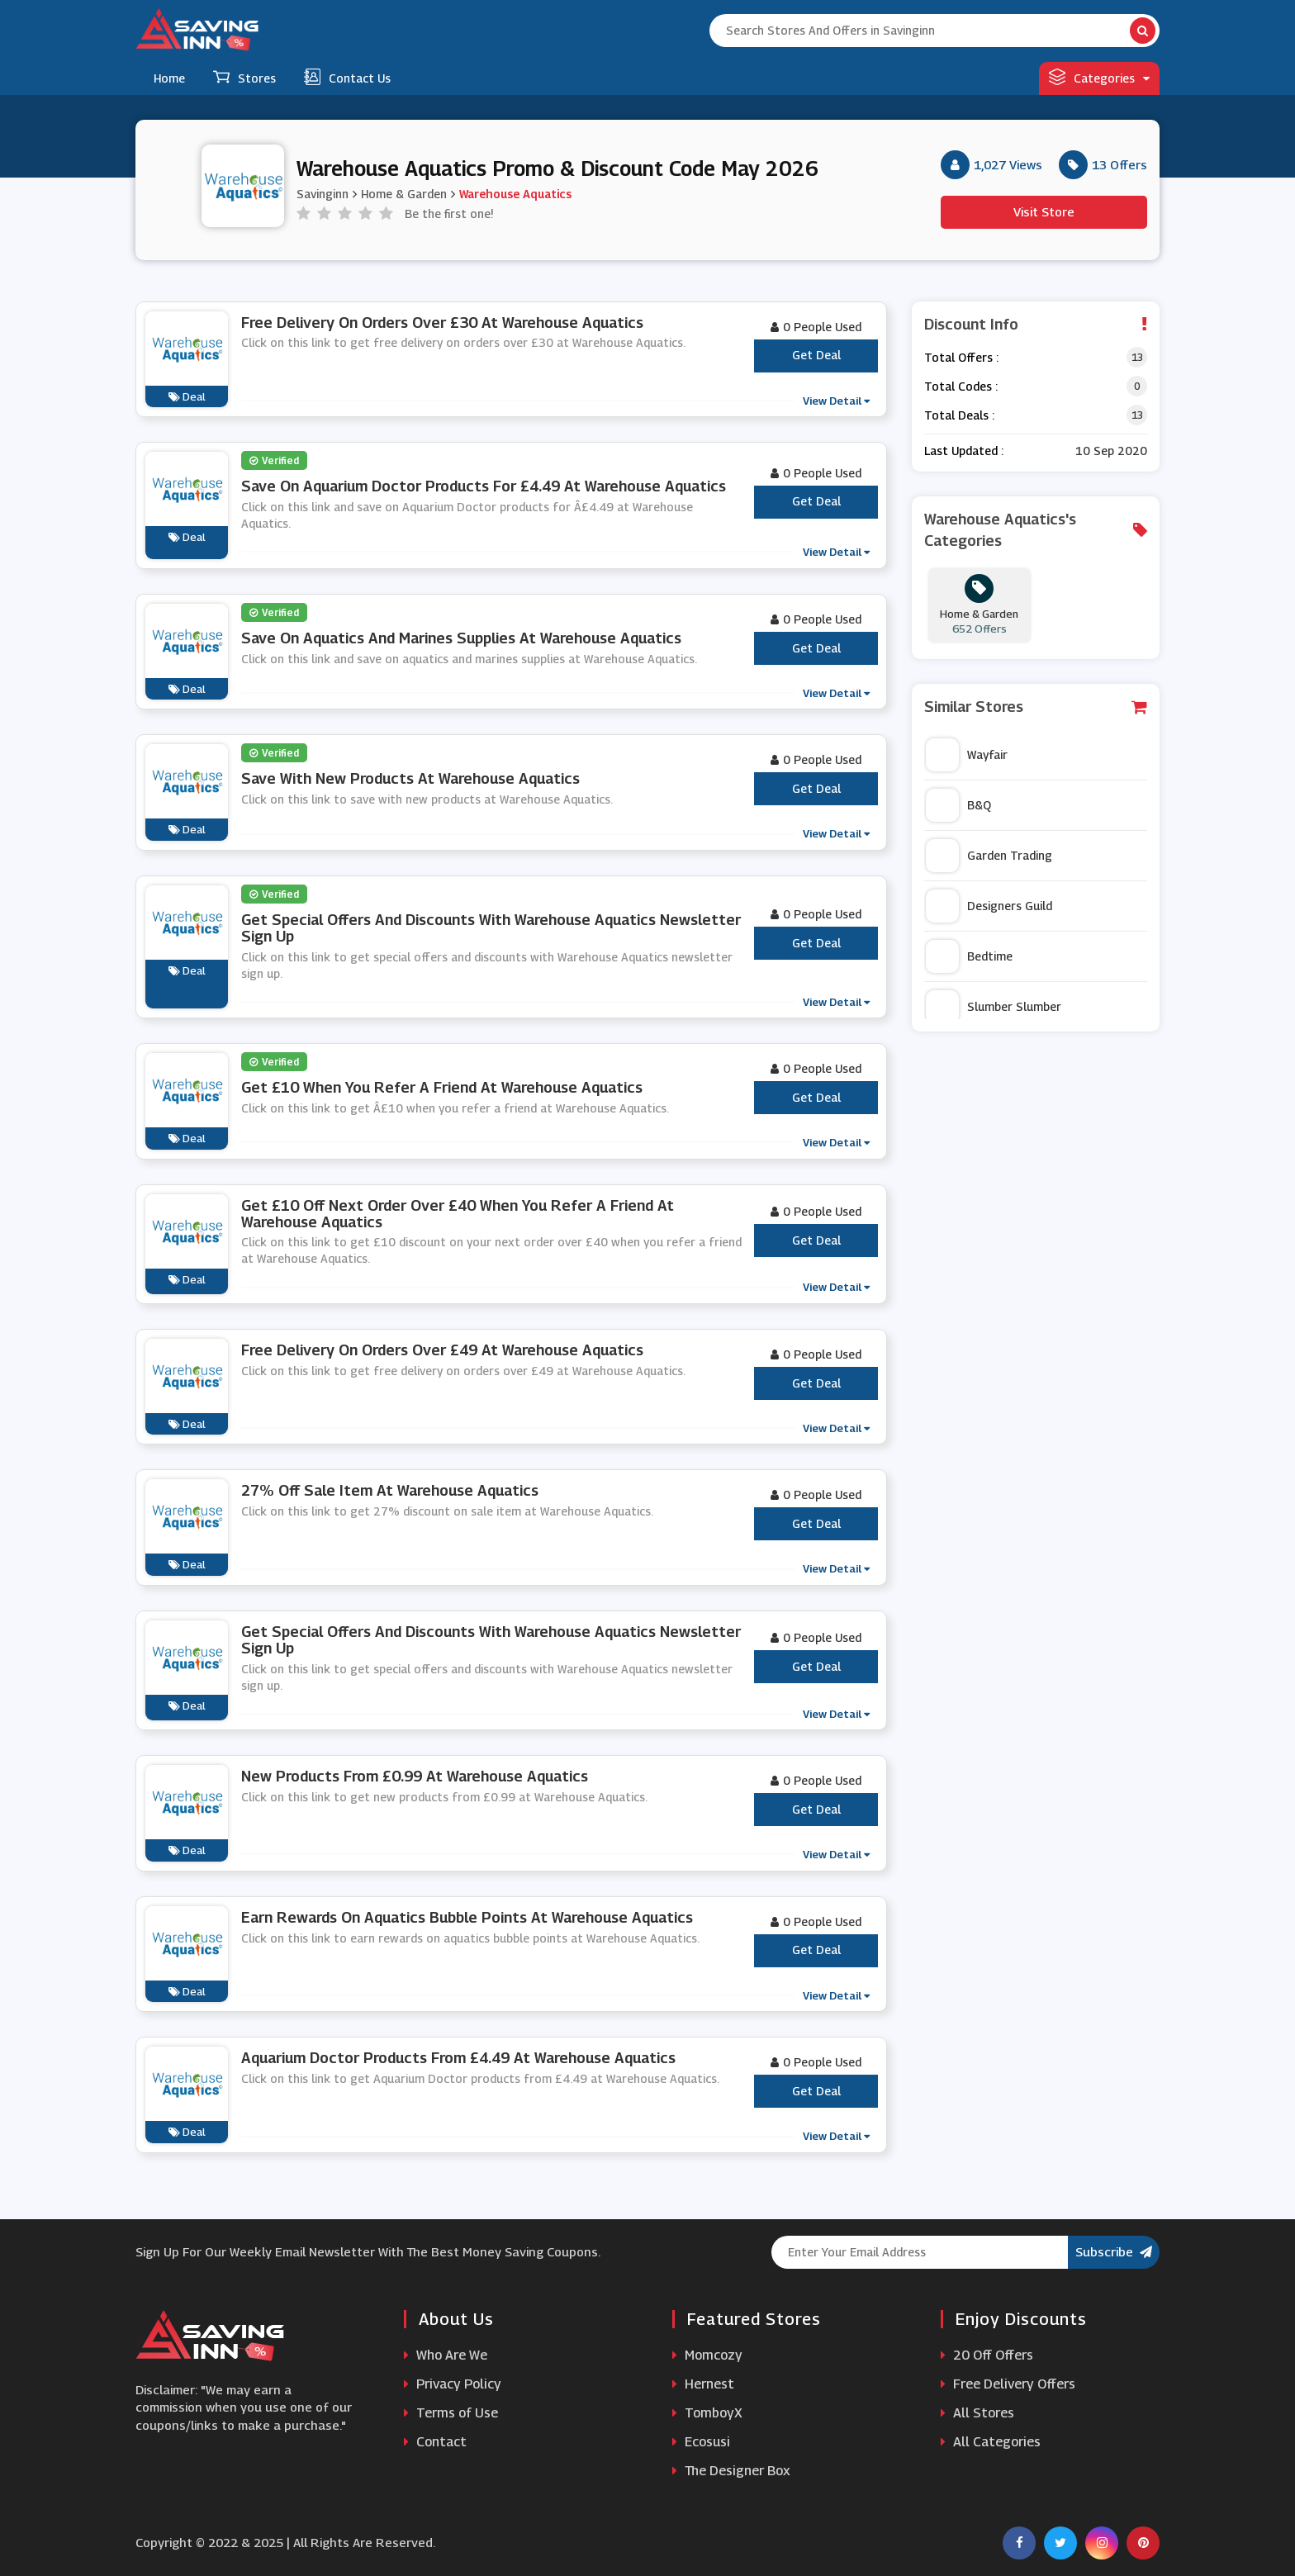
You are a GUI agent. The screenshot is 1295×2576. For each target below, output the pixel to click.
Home (169, 78)
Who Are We (445, 2355)
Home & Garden (404, 193)
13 (1137, 357)
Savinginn (322, 193)
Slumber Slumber (993, 1006)
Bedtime (969, 956)
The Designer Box (731, 2471)
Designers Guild (989, 906)
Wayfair (967, 754)
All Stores (977, 2413)
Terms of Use (451, 2413)
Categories (1099, 77)
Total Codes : (961, 386)
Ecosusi (701, 2442)
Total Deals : (959, 415)
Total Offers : (961, 357)
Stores (244, 77)
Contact (435, 2442)
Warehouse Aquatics (515, 193)
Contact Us (347, 77)
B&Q (958, 805)
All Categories (991, 2442)
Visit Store (1043, 211)
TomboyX (707, 2413)
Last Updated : (963, 451)
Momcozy (707, 2355)
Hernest (703, 2384)
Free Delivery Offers (1008, 2384)
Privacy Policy (452, 2384)
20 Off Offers (987, 2355)
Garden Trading (989, 855)
